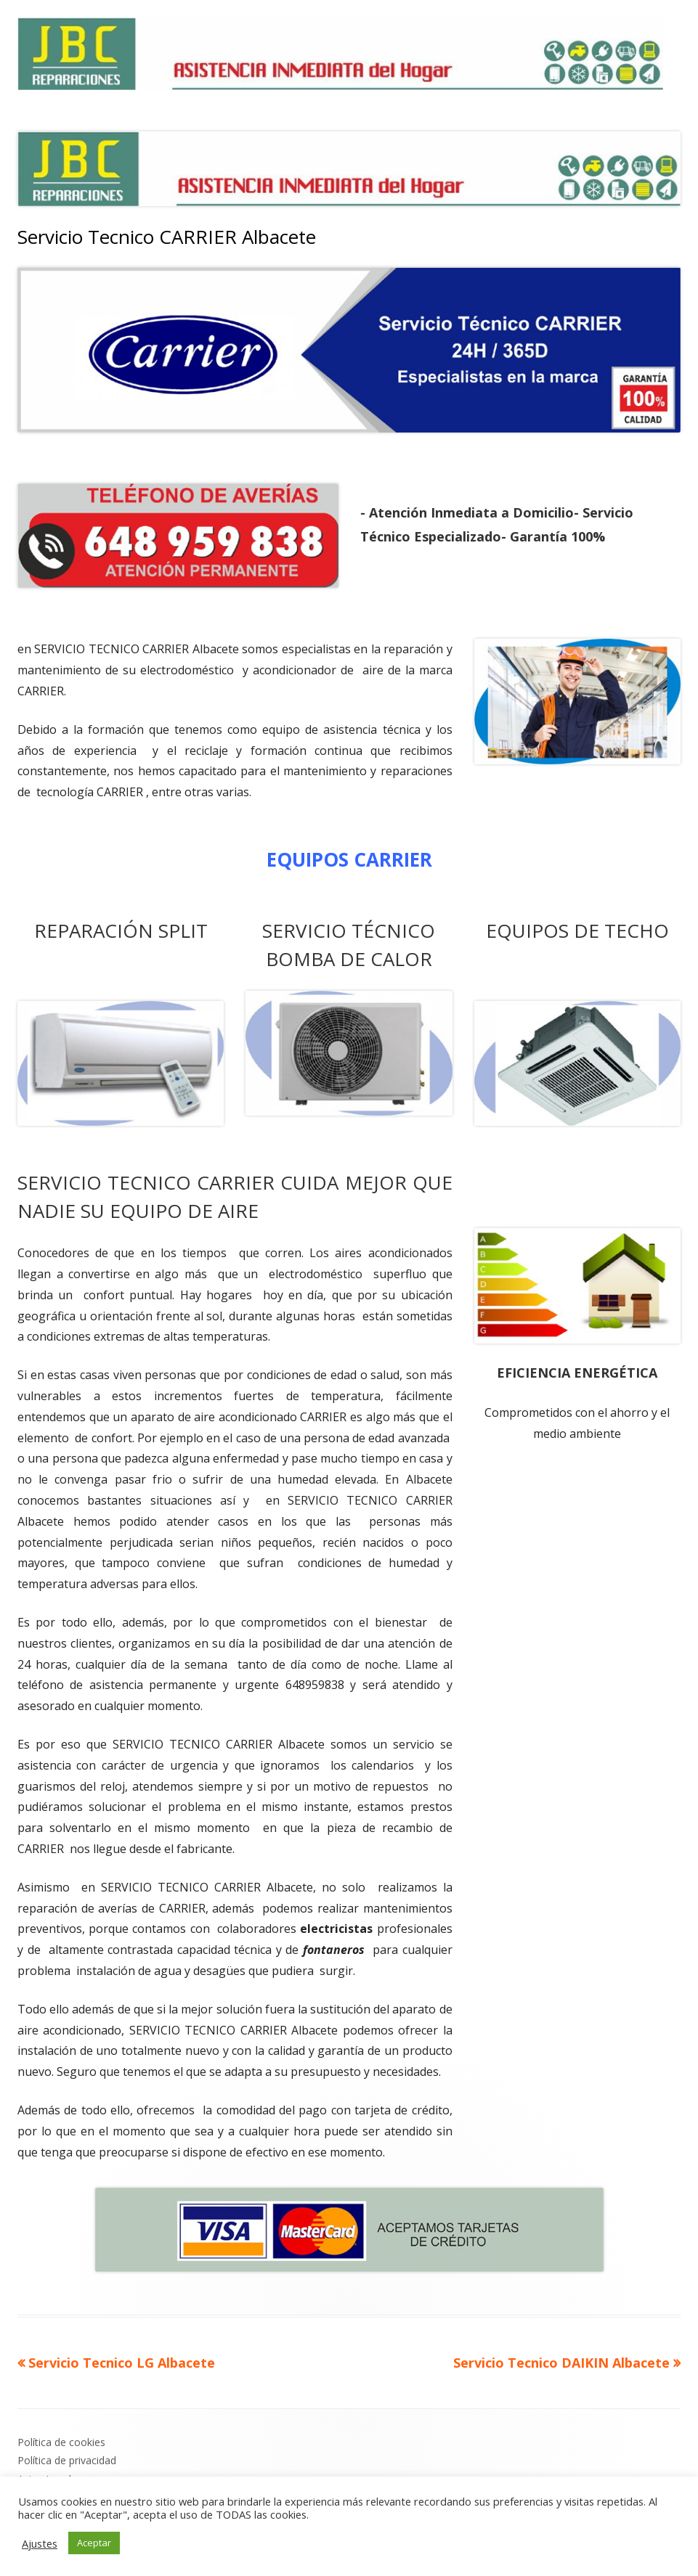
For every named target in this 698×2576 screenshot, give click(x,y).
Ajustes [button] (39, 2543)
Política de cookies (61, 2442)
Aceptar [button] (94, 2542)
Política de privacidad (66, 2460)
